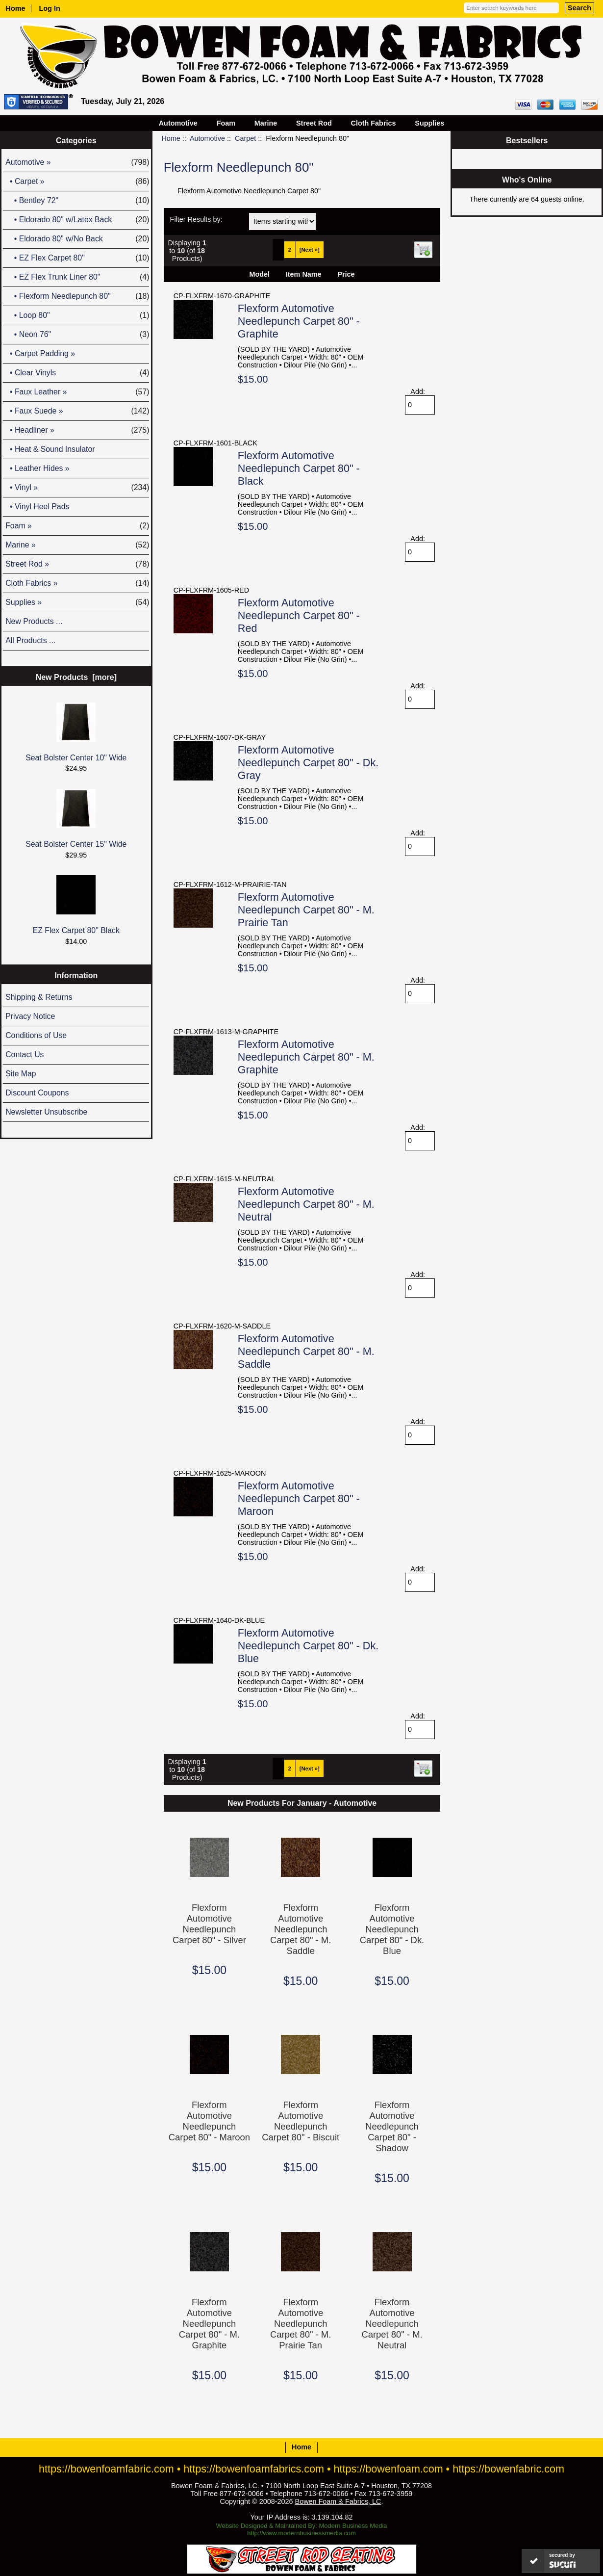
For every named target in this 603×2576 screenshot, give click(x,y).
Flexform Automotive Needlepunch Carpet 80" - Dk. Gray (308, 762)
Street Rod (314, 123)
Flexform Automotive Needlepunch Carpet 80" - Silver (209, 1923)
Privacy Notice (30, 1016)
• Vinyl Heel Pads (37, 506)
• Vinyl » (77, 487)
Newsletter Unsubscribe (46, 1112)
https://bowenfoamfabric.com (106, 2469)
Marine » (77, 545)
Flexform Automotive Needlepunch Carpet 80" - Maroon (299, 1498)
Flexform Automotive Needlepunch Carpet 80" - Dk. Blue (308, 1646)
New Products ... (33, 621)
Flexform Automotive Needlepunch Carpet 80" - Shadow (392, 2126)
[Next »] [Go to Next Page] (310, 250)
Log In (49, 8)
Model (259, 274)
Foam (226, 123)
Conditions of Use (36, 1035)
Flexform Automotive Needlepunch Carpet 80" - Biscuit (300, 2121)
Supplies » (77, 602)
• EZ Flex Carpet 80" (77, 258)
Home (15, 8)
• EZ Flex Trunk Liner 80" (77, 277)
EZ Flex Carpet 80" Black (76, 905)
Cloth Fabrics (373, 123)
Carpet (245, 138)
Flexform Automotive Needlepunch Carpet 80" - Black (299, 468)
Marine (265, 123)
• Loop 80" (77, 315)
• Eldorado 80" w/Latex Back (77, 219)
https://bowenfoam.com (388, 2469)
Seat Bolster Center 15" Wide (75, 818)
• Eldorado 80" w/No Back (77, 238)
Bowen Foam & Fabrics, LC (338, 2501)
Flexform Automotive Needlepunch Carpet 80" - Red (299, 615)
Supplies (429, 123)
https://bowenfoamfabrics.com (253, 2469)
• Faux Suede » (77, 411)
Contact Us (24, 1054)
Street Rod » (77, 564)
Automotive (207, 138)
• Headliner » (77, 430)
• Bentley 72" (77, 200)
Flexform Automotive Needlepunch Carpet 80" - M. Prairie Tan (306, 910)
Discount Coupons (37, 1093)
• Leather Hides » (37, 468)
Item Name (304, 274)
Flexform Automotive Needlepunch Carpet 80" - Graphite (299, 321)
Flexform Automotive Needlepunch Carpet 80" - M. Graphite (306, 1057)
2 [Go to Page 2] (289, 250)
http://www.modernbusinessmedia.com (301, 2533)
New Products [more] (76, 677)
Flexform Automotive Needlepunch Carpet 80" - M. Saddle (306, 1351)
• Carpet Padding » (40, 353)
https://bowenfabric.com (508, 2469)
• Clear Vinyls (77, 372)
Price (345, 274)
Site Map (20, 1073)
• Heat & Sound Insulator (50, 449)
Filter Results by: (196, 219)
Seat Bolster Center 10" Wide (75, 732)
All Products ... (30, 640)
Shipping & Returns (38, 997)
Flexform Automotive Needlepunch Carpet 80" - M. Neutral (306, 1204)
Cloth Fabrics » (77, 583)
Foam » (77, 525)
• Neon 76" (77, 334)
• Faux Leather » (77, 392)
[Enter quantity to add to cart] (420, 405)
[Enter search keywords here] (511, 7)
